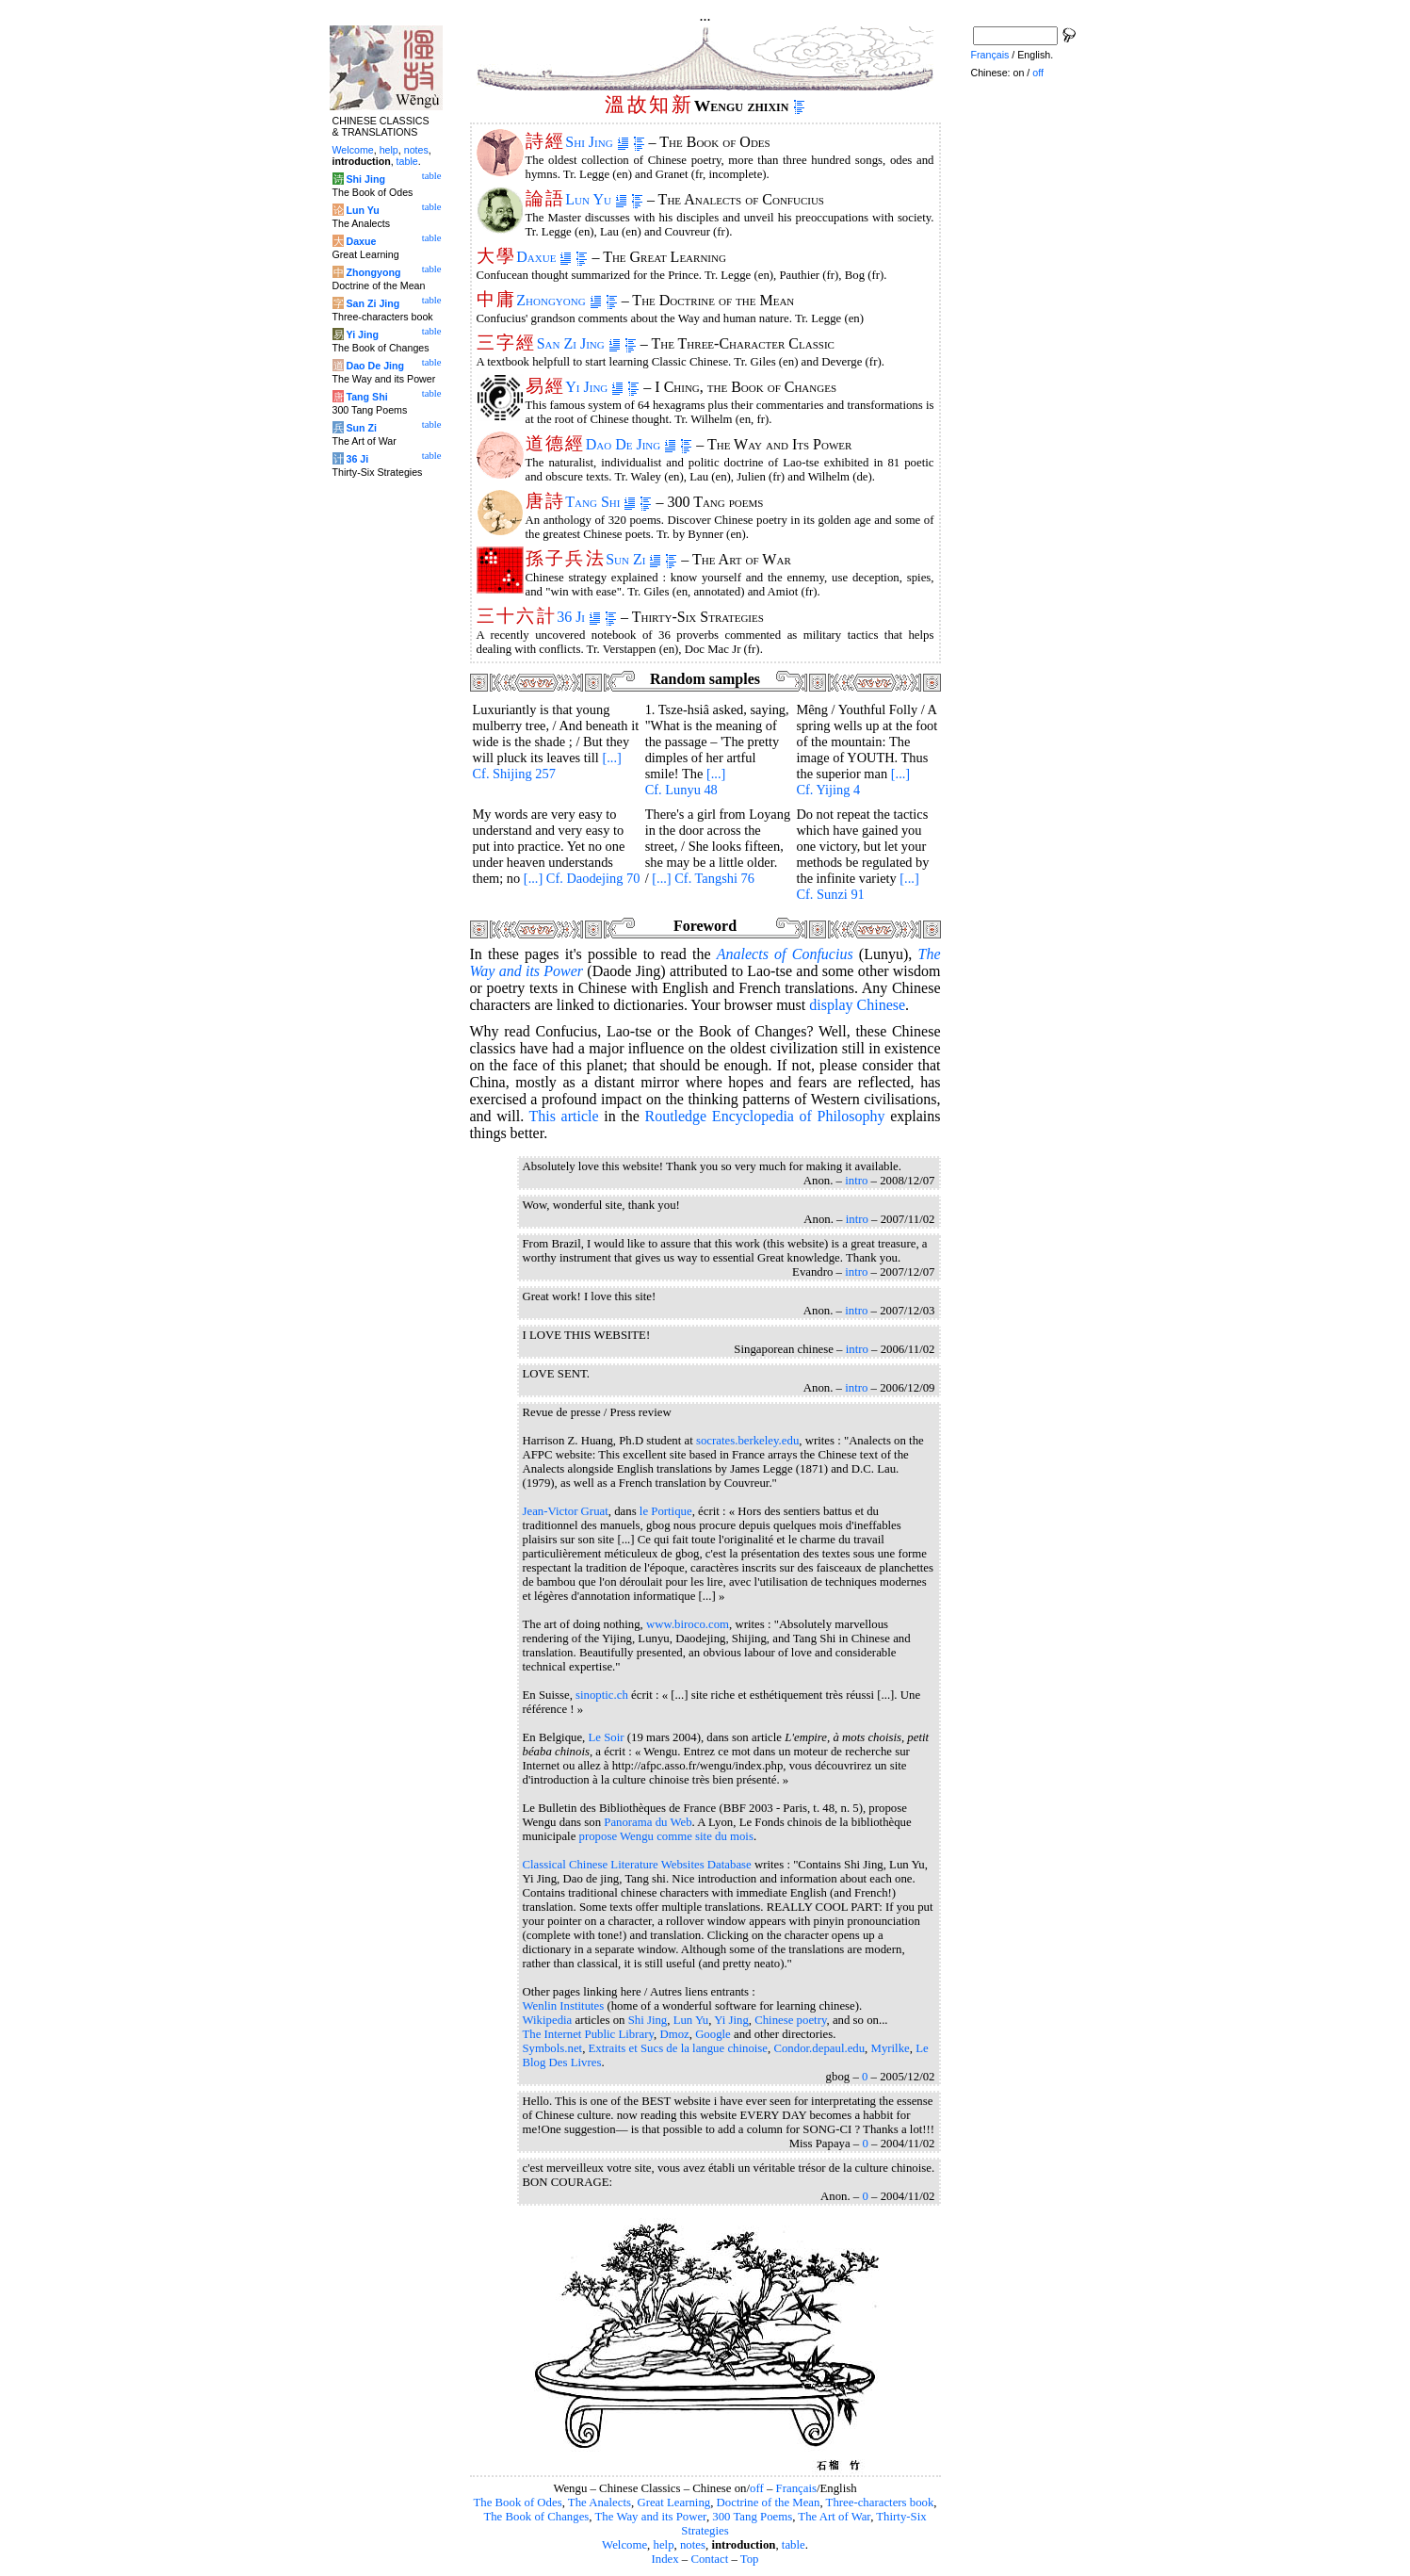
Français (796, 2488)
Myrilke (890, 2048)
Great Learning (673, 2502)
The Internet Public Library (589, 2034)
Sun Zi (633, 559)
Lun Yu (596, 199)
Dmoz (674, 2034)
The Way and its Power (650, 2516)
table (793, 2545)
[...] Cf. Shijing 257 (547, 765)
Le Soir (606, 1737)
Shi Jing (596, 142)
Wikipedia (548, 2020)
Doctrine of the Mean (768, 2502)
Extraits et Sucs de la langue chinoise (678, 2048)
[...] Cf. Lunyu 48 (685, 781)
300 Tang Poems (752, 2516)
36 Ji (579, 617)
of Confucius (785, 954)
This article (563, 1116)
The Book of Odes (517, 2502)
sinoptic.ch (601, 1695)
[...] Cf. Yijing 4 (853, 781)
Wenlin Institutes (564, 2006)
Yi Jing (594, 387)
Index (664, 2559)
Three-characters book (880, 2502)
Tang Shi (600, 502)
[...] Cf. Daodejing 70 (582, 878)
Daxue (544, 257)
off (757, 2488)
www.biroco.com (687, 1624)
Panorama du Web (647, 1822)
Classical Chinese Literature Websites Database (637, 1864)
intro (856, 1180)
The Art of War (834, 2516)
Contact (709, 2559)
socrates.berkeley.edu (747, 1440)
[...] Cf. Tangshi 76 (703, 878)
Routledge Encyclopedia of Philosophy (764, 1116)
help (664, 2545)
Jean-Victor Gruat (565, 1511)
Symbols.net (553, 2048)
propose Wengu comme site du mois (666, 1836)
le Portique (666, 1511)
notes (692, 2545)
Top (749, 2559)
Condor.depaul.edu (819, 2048)
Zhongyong (558, 300)
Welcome (624, 2545)
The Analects (599, 2502)
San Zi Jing (579, 343)
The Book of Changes (536, 2516)
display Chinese (857, 1005)
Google (713, 2034)
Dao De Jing (631, 444)
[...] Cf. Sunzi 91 (857, 886)
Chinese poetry (790, 2020)
